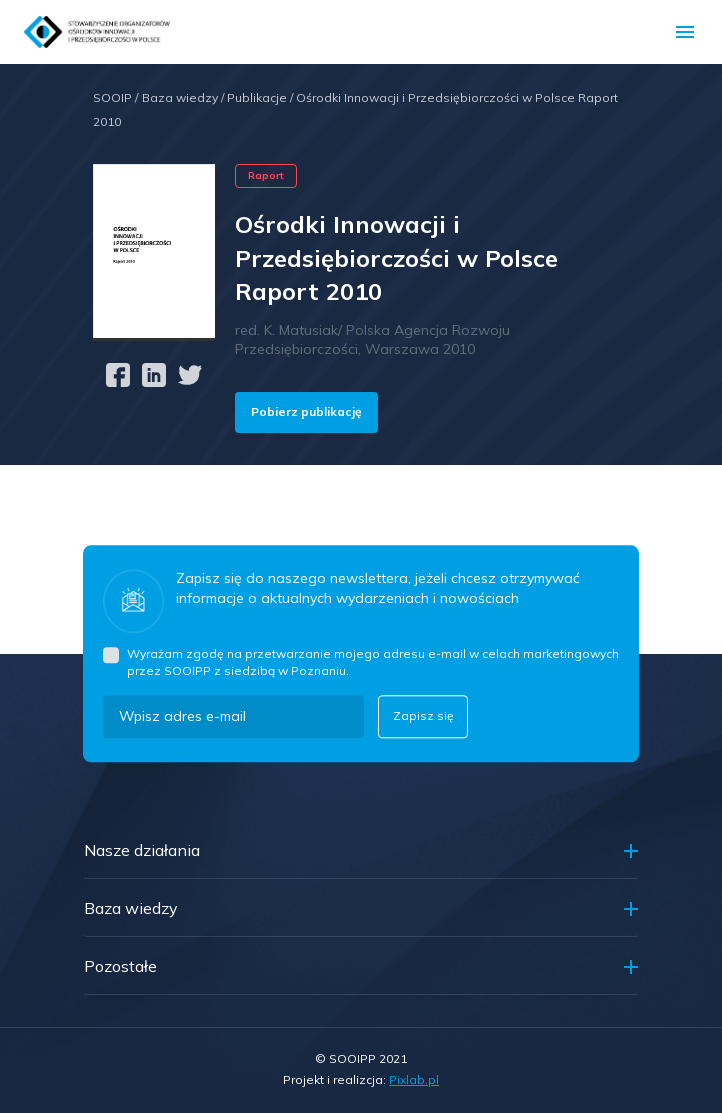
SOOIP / (115, 97)
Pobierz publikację (306, 411)
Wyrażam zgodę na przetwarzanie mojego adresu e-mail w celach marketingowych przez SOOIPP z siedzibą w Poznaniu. (373, 662)
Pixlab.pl (414, 1079)
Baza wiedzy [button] (131, 908)
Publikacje (261, 97)
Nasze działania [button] (142, 850)
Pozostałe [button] (120, 966)
